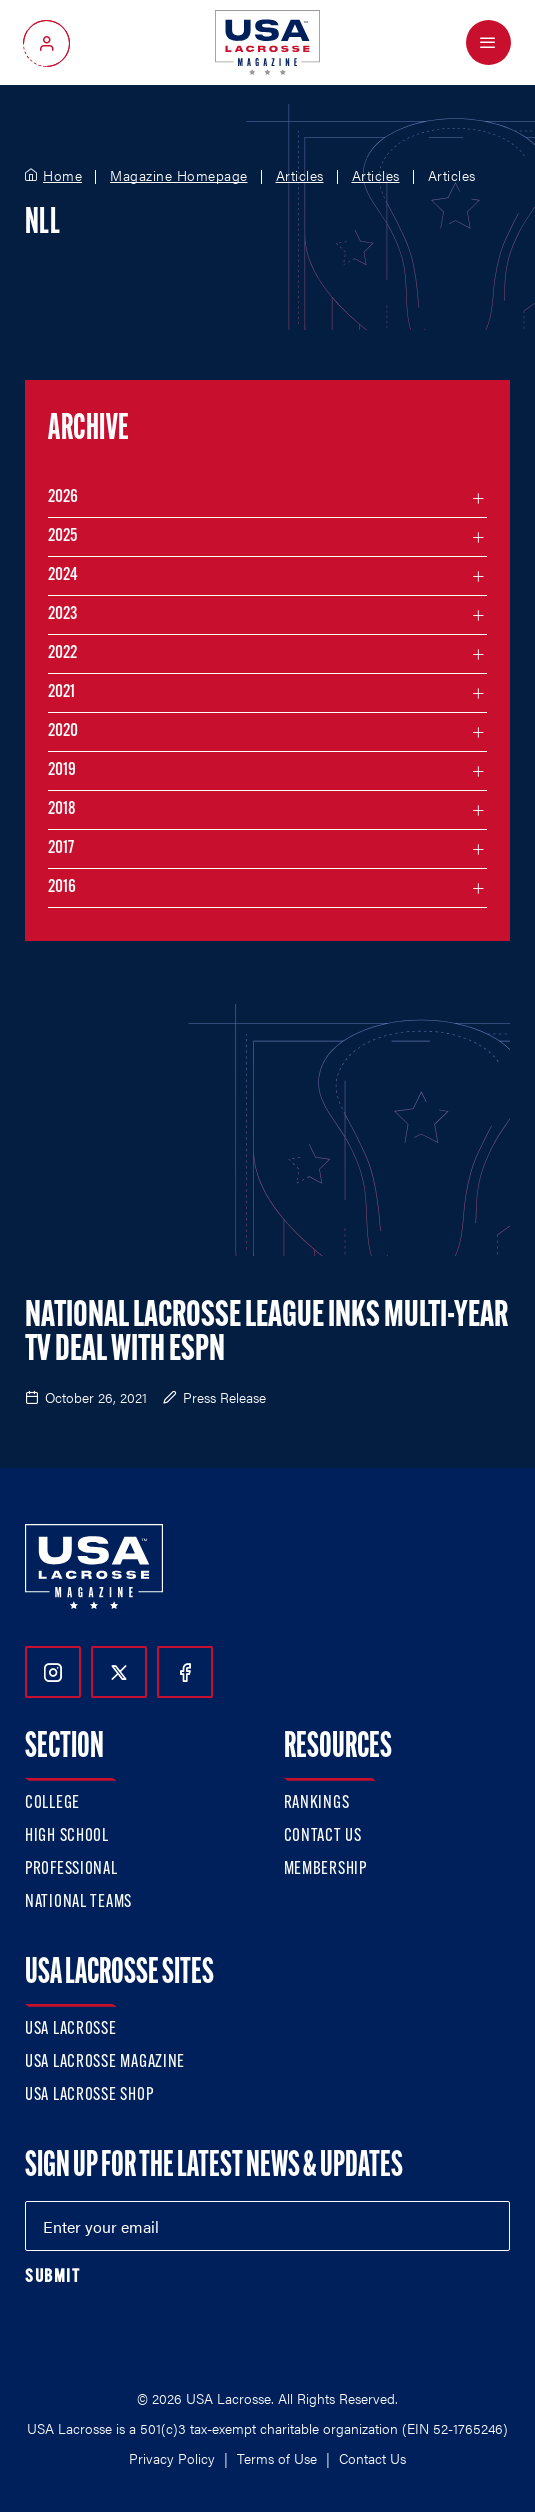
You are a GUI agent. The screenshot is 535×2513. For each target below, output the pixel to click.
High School (67, 1836)
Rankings (317, 1803)
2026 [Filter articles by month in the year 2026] (63, 497)
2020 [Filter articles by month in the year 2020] (63, 731)
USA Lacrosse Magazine (105, 2062)
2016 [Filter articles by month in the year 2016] (62, 887)
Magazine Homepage (179, 176)
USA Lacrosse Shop (89, 2095)
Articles (300, 176)
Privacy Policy (172, 2458)
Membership (325, 1869)
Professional (71, 1869)
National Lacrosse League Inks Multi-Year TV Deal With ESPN (266, 1334)
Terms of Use (277, 2458)
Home (62, 176)
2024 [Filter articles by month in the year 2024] (63, 575)
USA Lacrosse (71, 2029)
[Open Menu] (488, 42)
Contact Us (323, 1836)
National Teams (78, 1902)
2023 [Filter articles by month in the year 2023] (62, 614)
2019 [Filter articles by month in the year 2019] (62, 770)
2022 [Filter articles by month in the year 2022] (62, 653)
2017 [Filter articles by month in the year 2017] (61, 848)
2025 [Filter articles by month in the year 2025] (62, 536)
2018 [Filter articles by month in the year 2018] (62, 809)
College (52, 1803)
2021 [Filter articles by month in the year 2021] (61, 692)
